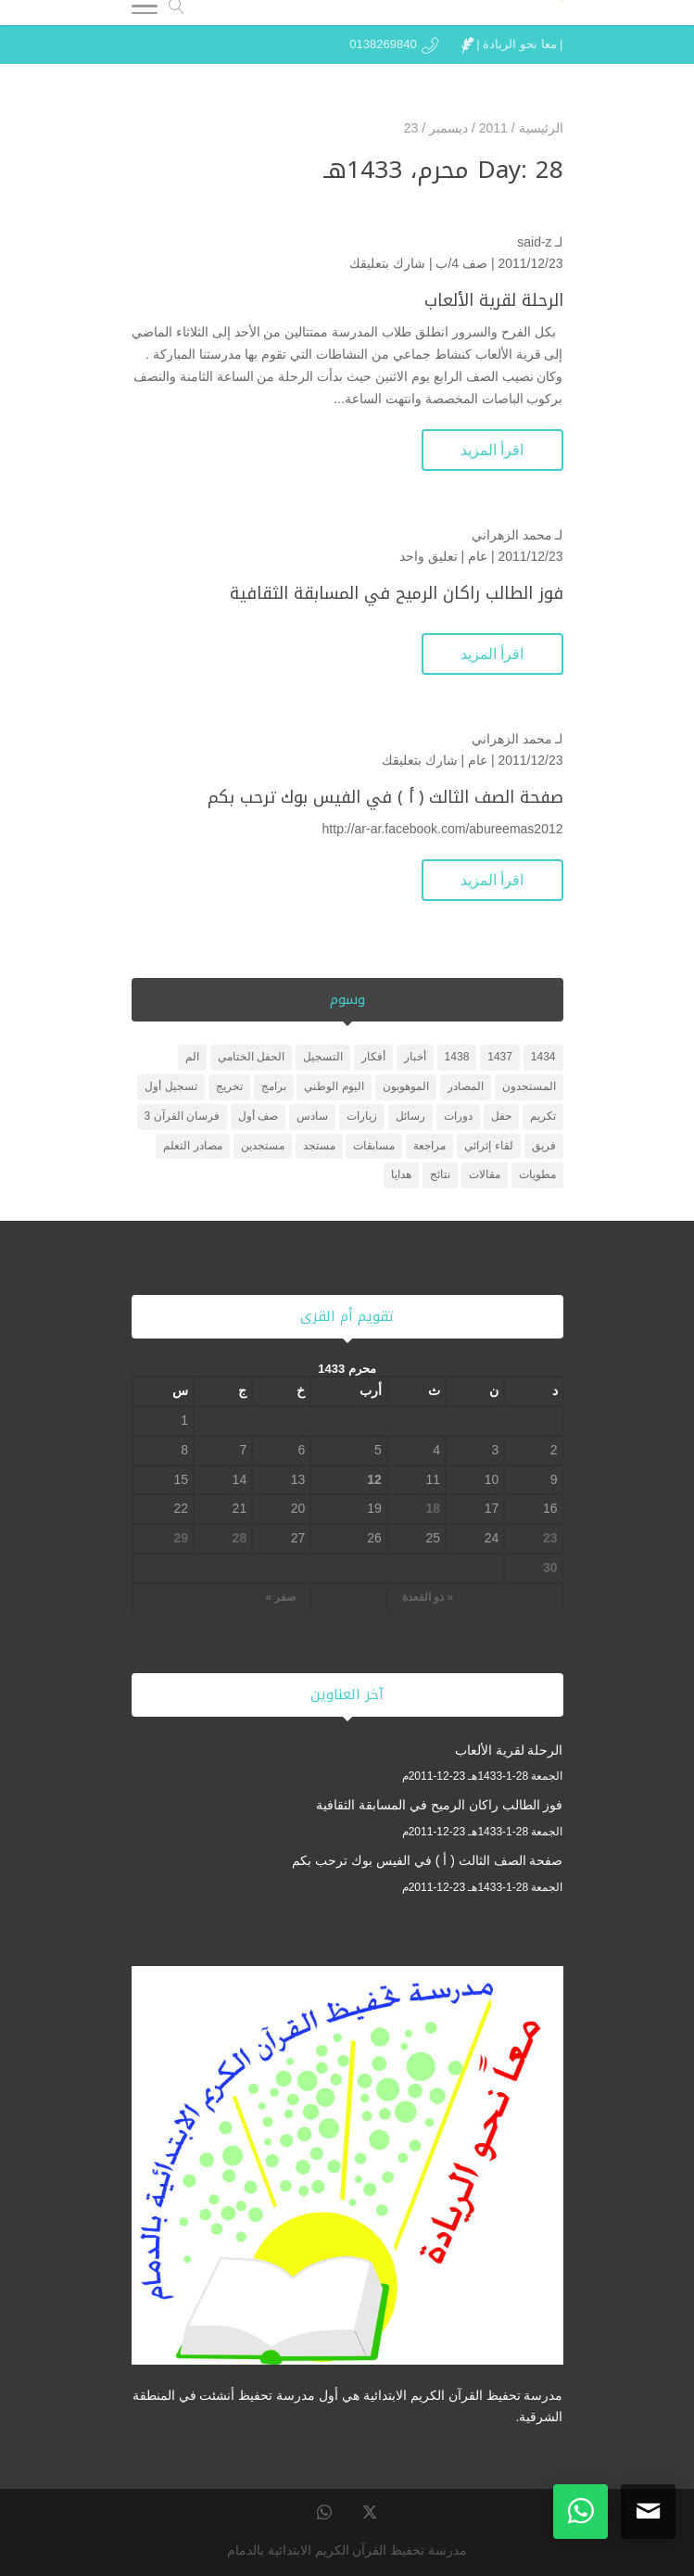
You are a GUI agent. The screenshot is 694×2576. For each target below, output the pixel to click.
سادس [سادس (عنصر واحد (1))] (312, 1116)
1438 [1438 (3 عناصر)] (457, 1056)
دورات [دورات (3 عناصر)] (458, 1116)
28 (240, 1537)
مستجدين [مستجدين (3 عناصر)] (262, 1145)
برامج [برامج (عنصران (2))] (273, 1086)
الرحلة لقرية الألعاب (493, 300)
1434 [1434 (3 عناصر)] (543, 1056)
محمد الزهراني (512, 534)
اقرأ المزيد (492, 450)
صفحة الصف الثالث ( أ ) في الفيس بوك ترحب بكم (385, 797)
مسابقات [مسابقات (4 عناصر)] (374, 1145)
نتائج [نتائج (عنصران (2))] (440, 1174)
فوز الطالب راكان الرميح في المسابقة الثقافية (396, 593)
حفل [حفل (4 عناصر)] (501, 1116)
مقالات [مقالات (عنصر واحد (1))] (484, 1174)
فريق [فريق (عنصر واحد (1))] (544, 1145)
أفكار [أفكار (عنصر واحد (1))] (373, 1056)
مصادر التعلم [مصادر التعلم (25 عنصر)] (192, 1145)
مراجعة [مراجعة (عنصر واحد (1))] (429, 1145)
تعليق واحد (428, 556)
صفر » (280, 1597)
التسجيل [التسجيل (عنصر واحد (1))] (323, 1056)
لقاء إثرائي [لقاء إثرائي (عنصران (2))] (488, 1145)
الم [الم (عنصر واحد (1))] (192, 1056)
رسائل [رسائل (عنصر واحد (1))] (410, 1116)
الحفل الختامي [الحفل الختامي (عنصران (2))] (251, 1056)
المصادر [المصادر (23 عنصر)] (466, 1086)
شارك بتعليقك (387, 263)
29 (180, 1537)
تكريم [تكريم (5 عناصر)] (543, 1116)
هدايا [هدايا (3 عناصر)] (401, 1174)
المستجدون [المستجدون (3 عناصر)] (529, 1086)
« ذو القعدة (427, 1597)
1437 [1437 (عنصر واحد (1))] (499, 1056)
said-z (534, 242)
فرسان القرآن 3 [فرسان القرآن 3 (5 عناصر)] (182, 1116)
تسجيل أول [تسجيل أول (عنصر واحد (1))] (170, 1086)
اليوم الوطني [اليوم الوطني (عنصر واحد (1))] (333, 1086)
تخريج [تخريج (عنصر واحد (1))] (229, 1086)
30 (550, 1567)
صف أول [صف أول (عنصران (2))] (258, 1116)
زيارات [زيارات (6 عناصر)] (362, 1116)
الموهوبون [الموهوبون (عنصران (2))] (406, 1086)
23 (550, 1537)
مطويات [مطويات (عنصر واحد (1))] (537, 1174)
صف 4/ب (461, 263)
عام (477, 556)
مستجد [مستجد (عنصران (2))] (319, 1145)
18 (433, 1508)
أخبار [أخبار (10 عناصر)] (415, 1056)
